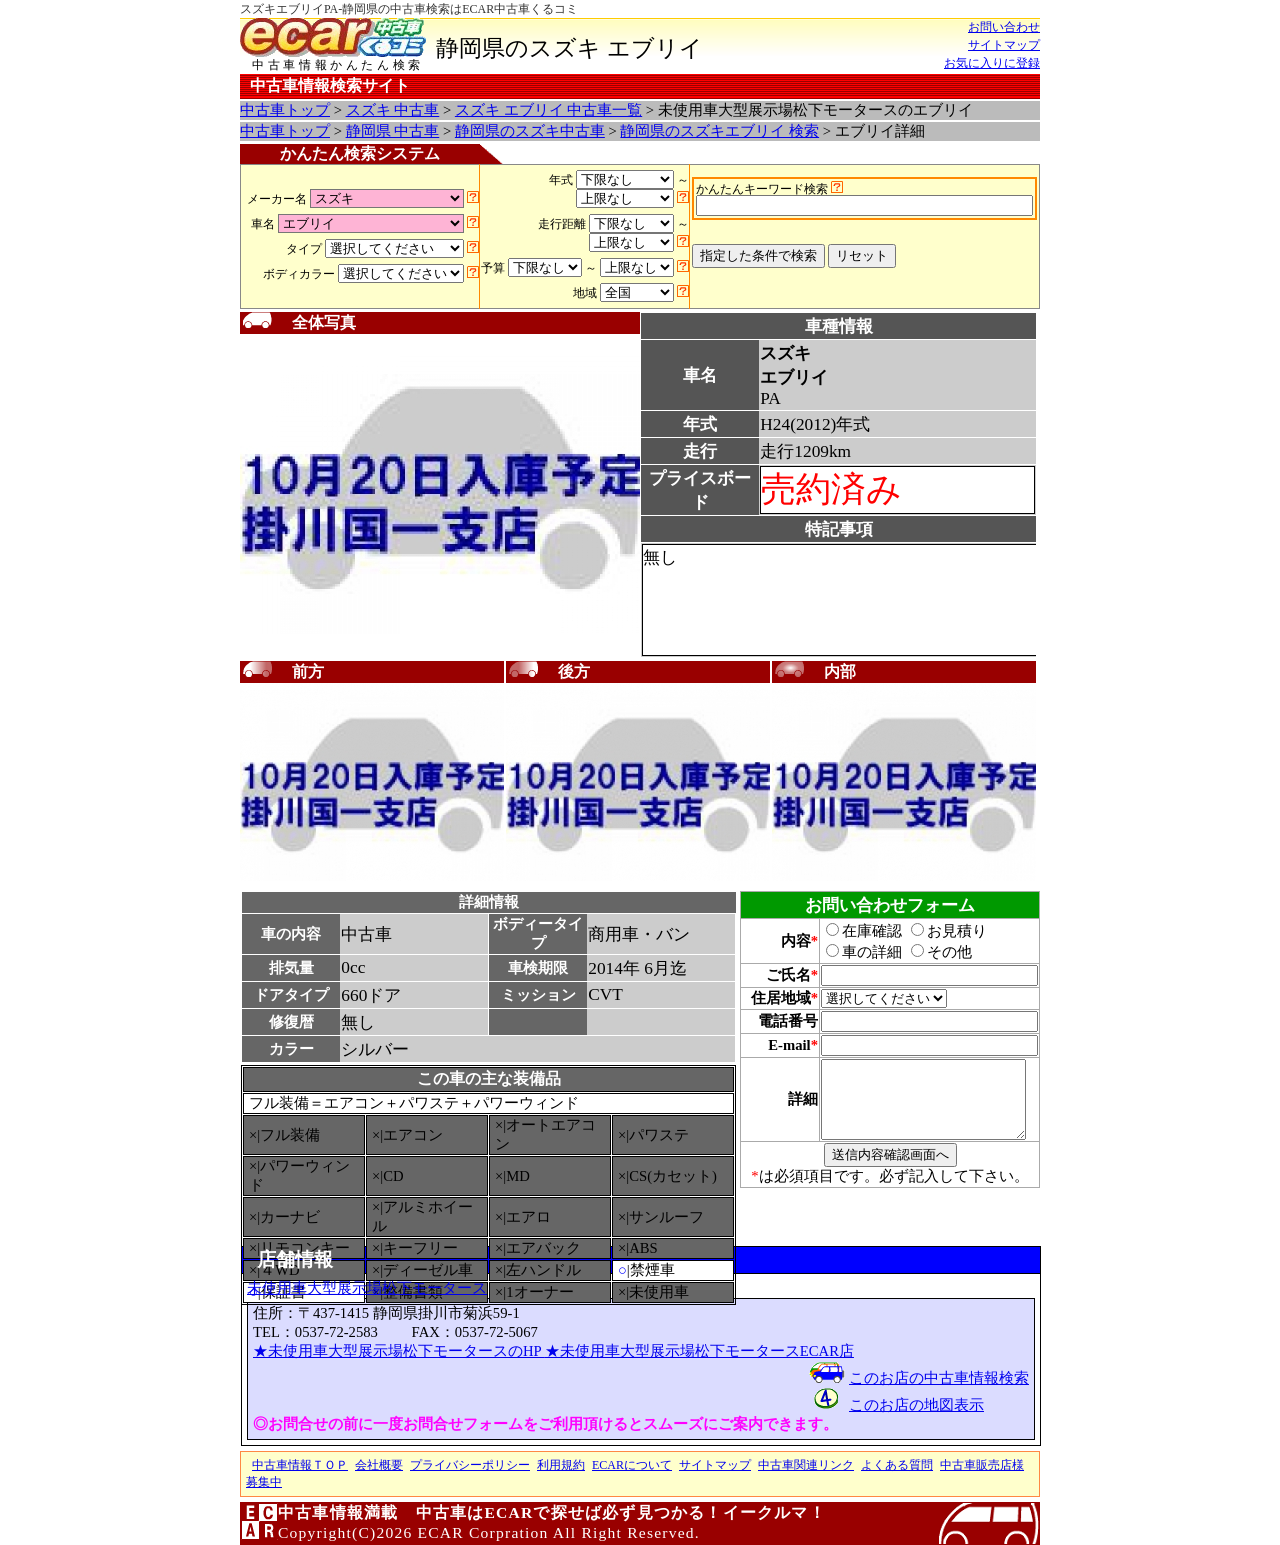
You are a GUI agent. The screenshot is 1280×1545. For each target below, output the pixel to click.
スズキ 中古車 (393, 110)
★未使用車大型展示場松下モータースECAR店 (699, 1351)
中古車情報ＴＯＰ (300, 1465)
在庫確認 (853, 931)
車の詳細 (853, 952)
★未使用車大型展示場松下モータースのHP (399, 1351)
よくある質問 (897, 1465)
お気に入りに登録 (992, 63)
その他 (930, 952)
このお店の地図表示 (916, 1405)
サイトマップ (1004, 45)
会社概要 (379, 1465)
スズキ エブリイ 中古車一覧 (548, 110)
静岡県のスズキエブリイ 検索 (719, 131)
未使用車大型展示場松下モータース (367, 1288)
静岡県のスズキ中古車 (530, 131)
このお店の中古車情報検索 (939, 1378)
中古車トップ (285, 110)
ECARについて (632, 1465)
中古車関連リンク (806, 1465)
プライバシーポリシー (470, 1465)
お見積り (938, 931)
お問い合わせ (1004, 27)
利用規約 (561, 1465)
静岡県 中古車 (393, 131)
